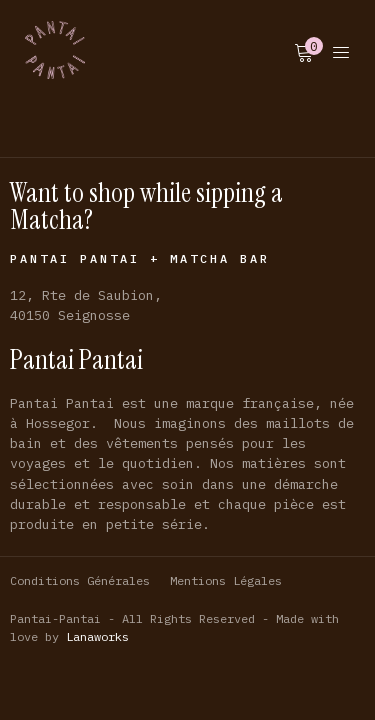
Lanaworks (97, 636)
